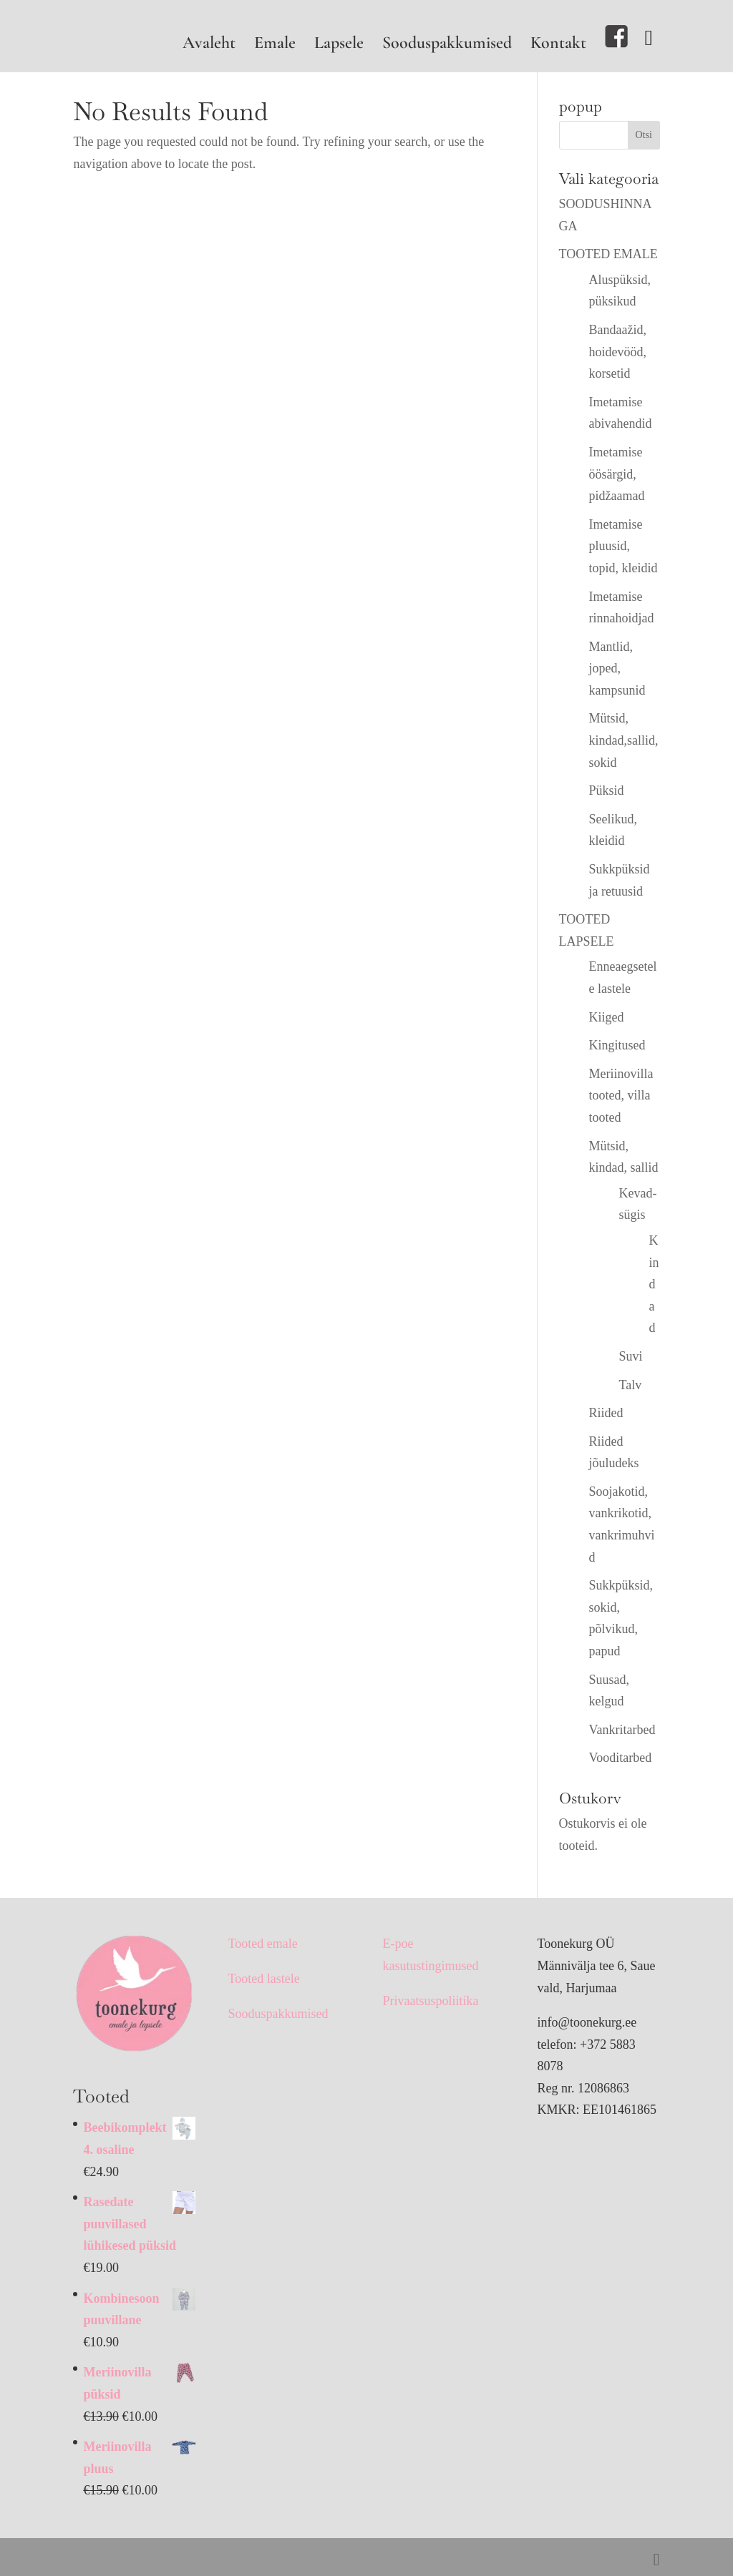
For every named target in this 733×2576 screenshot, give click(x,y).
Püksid (606, 790)
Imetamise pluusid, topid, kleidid (623, 546)
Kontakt (558, 45)
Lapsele (339, 45)
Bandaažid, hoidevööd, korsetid (618, 352)
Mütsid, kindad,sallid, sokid (624, 740)
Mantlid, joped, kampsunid (617, 668)
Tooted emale (262, 1943)
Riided (606, 1413)
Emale (275, 45)
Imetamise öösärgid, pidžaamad (617, 474)
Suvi (631, 1356)
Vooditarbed (620, 1757)
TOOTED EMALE (608, 254)
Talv (630, 1385)
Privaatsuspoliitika (431, 2001)
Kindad (654, 1284)
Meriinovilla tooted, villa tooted (621, 1096)
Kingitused (617, 1045)
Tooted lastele (263, 1979)
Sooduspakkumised (447, 45)
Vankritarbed (622, 1730)
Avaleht (209, 45)
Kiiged (606, 1017)
